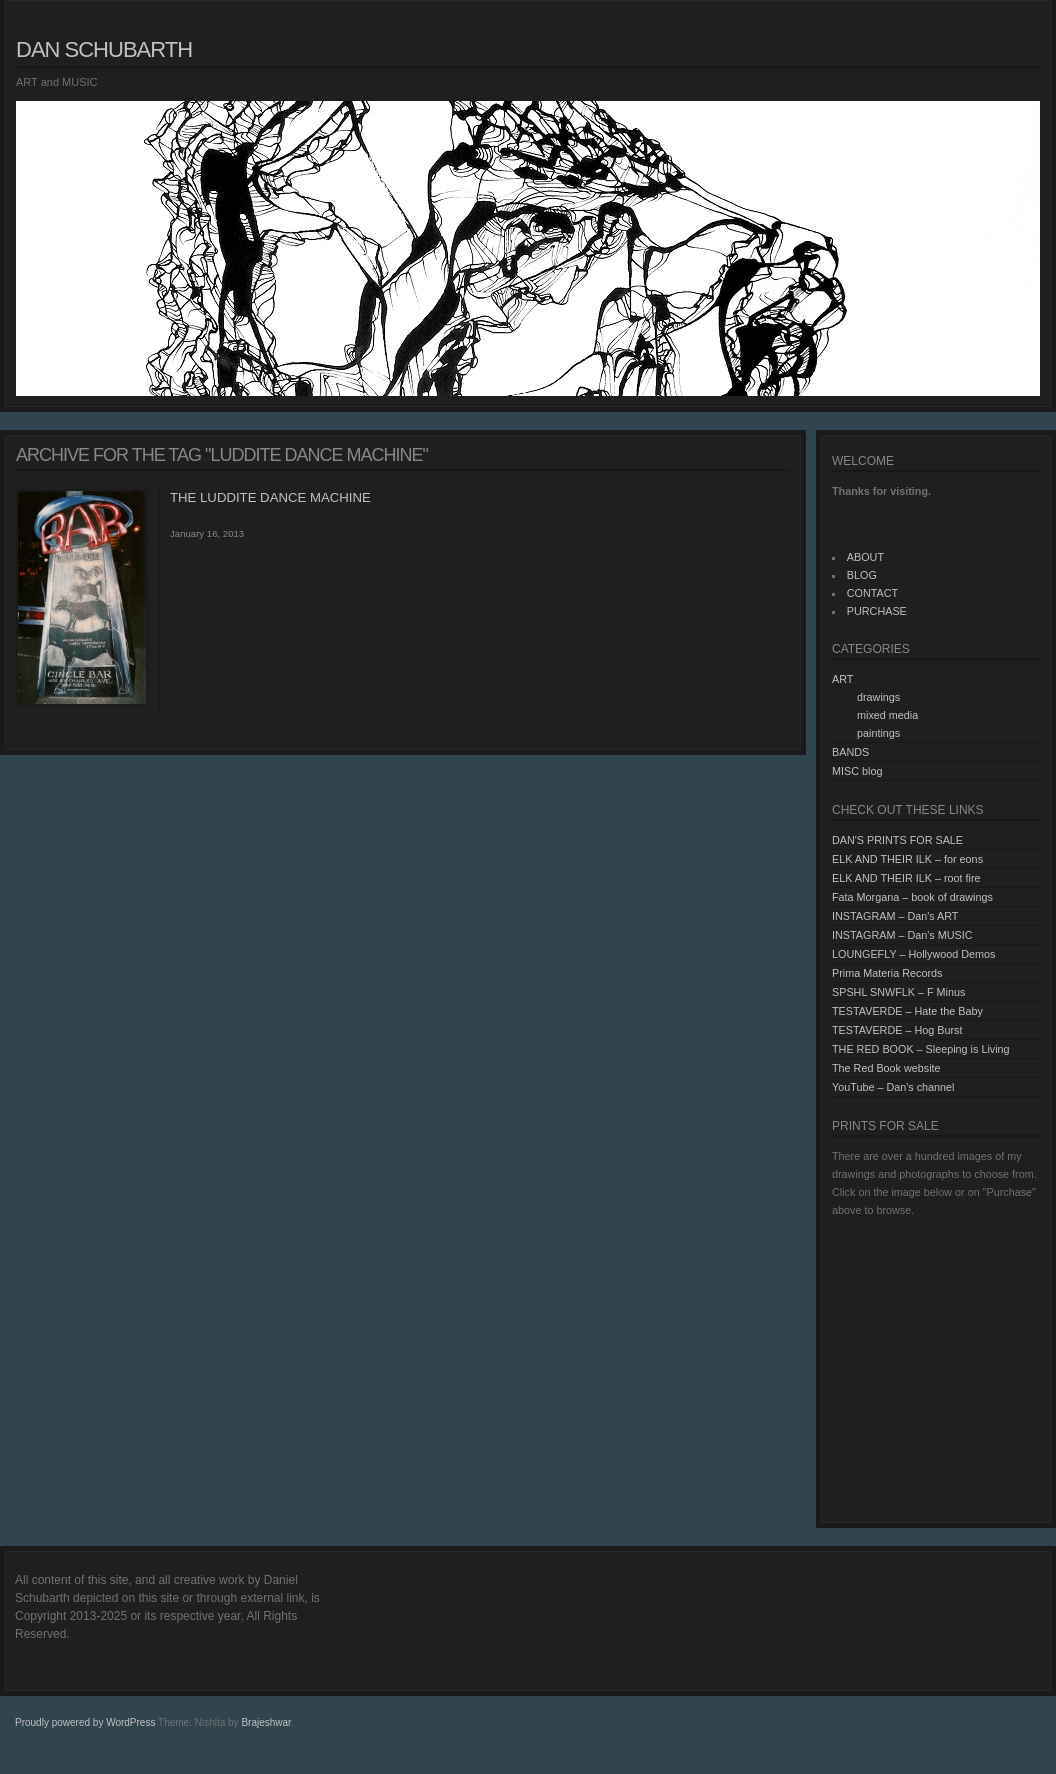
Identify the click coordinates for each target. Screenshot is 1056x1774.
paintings (878, 733)
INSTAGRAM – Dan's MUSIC (902, 935)
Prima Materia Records (887, 973)
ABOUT (865, 557)
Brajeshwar (265, 1722)
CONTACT (872, 593)
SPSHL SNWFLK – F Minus (898, 992)
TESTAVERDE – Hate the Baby (907, 1011)
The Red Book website (886, 1068)
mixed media (887, 715)
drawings (878, 697)
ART (842, 679)
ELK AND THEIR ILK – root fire (906, 878)
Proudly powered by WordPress (85, 1722)
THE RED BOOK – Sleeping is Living (921, 1049)
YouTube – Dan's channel (893, 1087)
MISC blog (857, 771)
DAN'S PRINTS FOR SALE (897, 840)
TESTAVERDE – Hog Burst (897, 1030)
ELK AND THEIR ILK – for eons (907, 859)
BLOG (862, 575)
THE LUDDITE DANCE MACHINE (270, 497)
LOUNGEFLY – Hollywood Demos (913, 954)
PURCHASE (877, 611)
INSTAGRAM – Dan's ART (895, 916)
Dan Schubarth (104, 49)
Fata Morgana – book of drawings (912, 897)
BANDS (850, 752)
